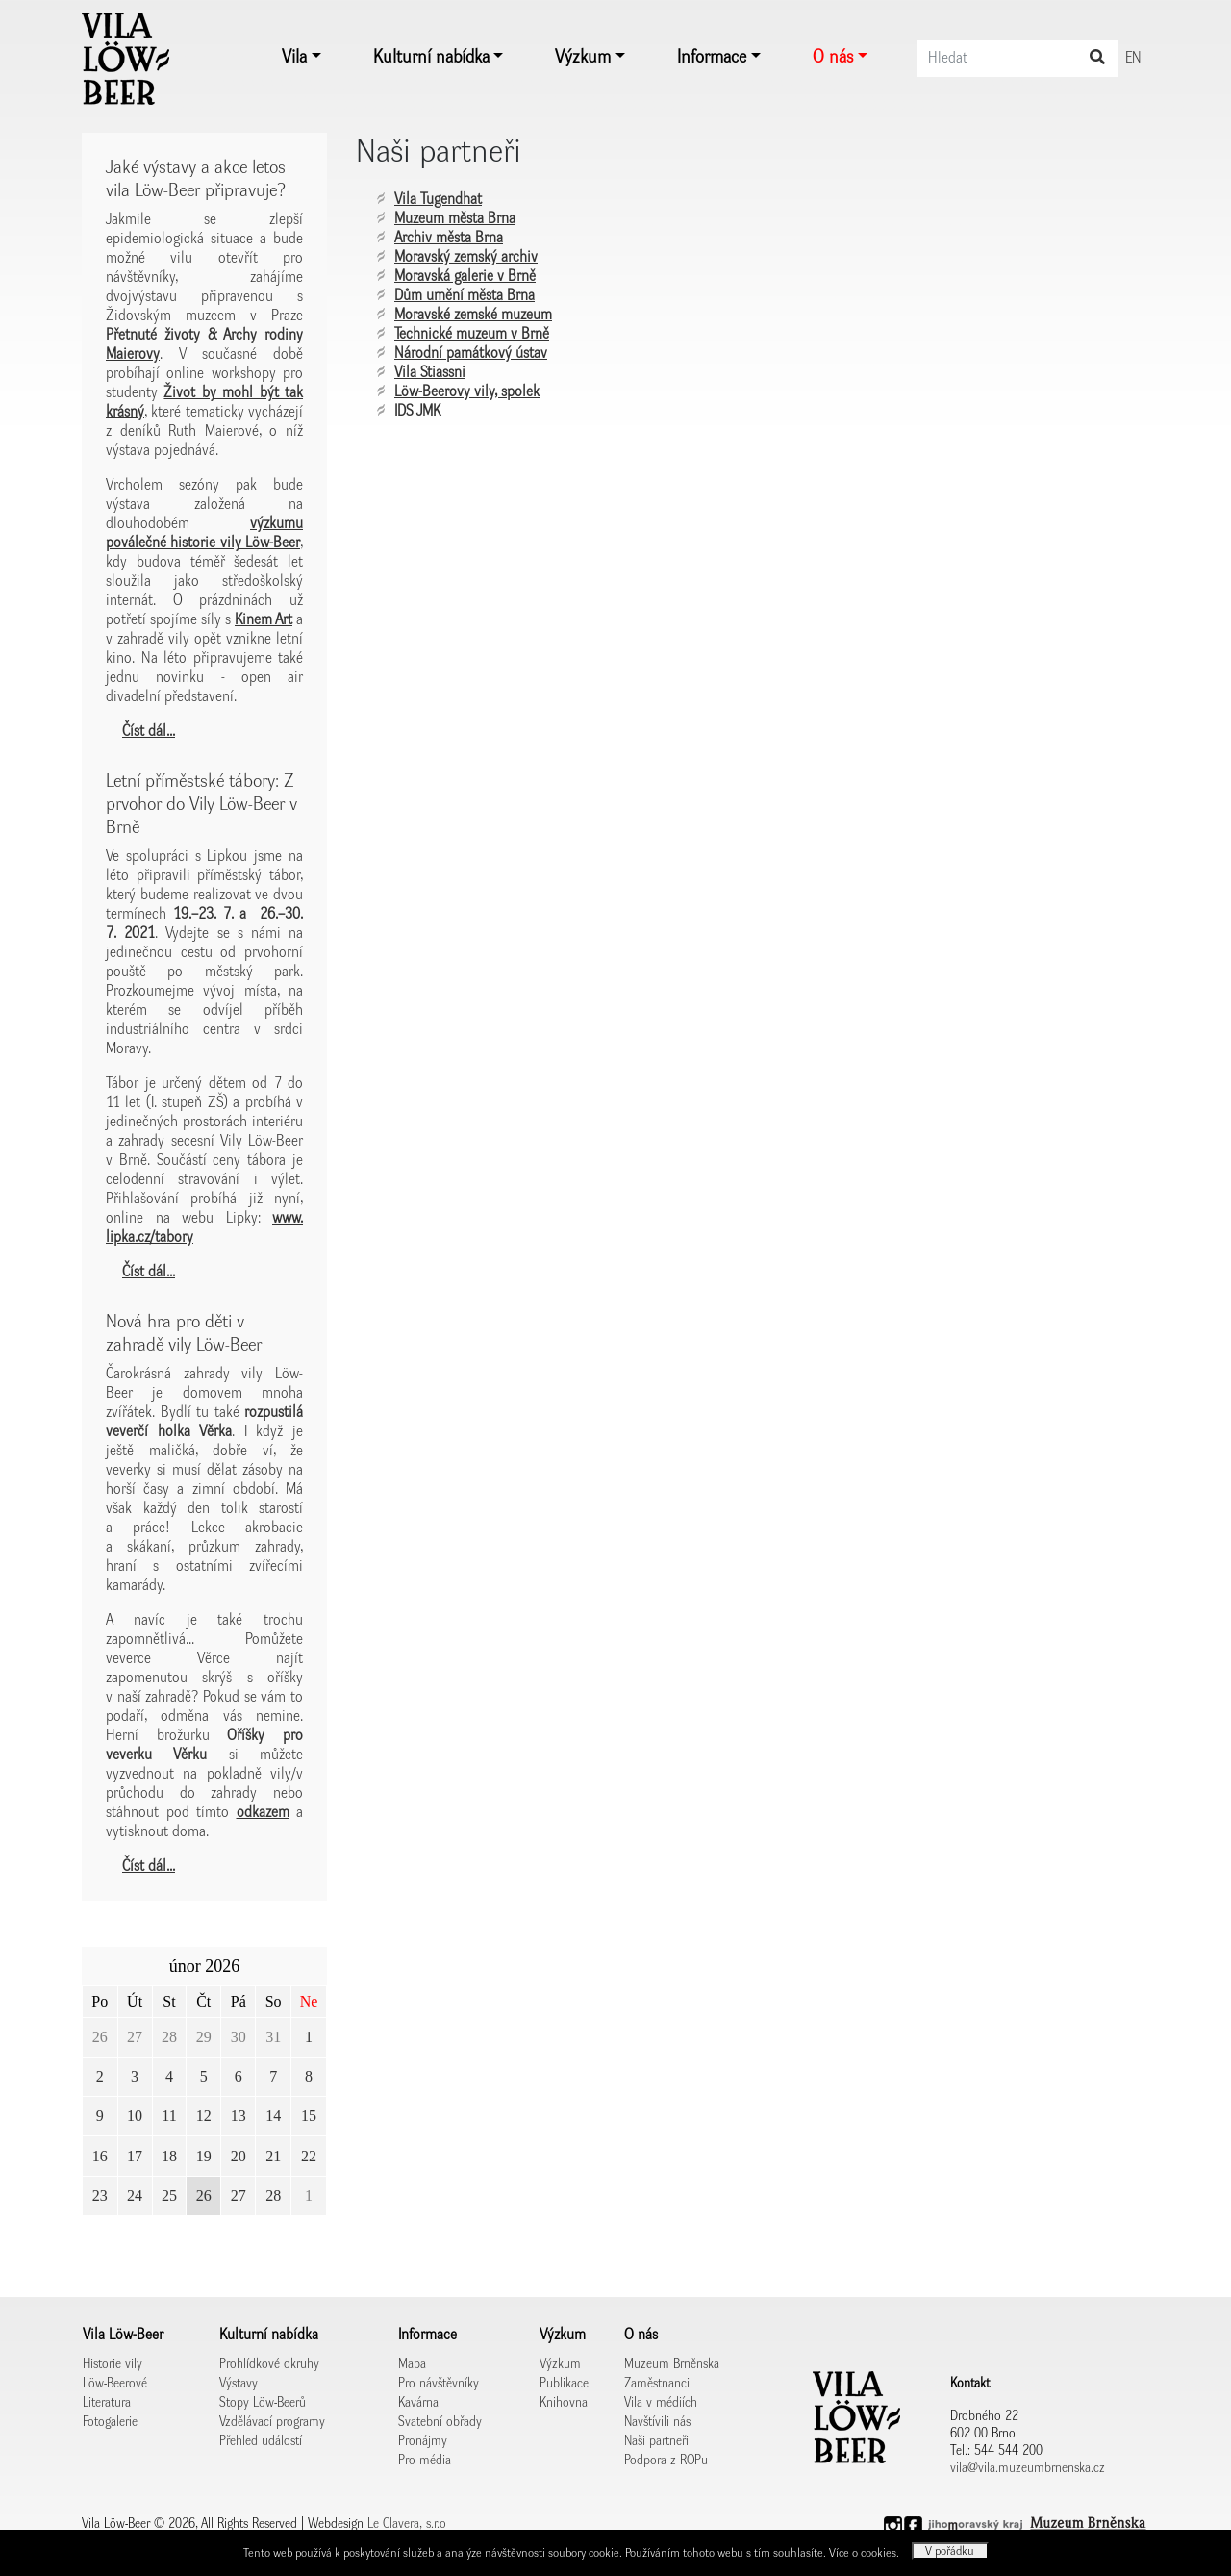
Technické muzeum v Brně (471, 334)
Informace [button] (711, 57)
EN (1133, 58)
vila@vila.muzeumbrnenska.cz (1027, 2468)
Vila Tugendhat (438, 200)
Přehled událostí (260, 2441)
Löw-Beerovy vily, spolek (467, 392)
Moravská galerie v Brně (465, 277)
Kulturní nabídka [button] (431, 57)
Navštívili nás (657, 2422)
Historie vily (112, 2364)
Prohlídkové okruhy (269, 2364)
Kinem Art (263, 620)
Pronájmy (422, 2441)
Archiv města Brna (448, 238)
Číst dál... (148, 732)
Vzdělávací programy (272, 2422)
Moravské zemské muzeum (473, 315)
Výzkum (560, 2364)
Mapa (412, 2364)
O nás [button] (833, 57)
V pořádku (949, 2551)
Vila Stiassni (429, 373)
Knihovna (564, 2403)
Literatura (107, 2403)
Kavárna (418, 2403)
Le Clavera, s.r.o (406, 2524)
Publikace (564, 2383)
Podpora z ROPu (666, 2460)
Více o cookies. (865, 2553)
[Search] (1017, 58)
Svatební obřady (440, 2422)
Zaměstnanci (657, 2383)
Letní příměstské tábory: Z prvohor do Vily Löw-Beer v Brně (201, 804)
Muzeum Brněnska (671, 2364)
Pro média (424, 2460)
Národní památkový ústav (470, 354)
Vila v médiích (660, 2403)
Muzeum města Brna (454, 219)
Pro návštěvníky (438, 2383)
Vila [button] (294, 57)
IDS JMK (417, 411)
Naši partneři (656, 2441)
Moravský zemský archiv (466, 257)
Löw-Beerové (115, 2383)
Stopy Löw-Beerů (262, 2403)
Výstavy (238, 2383)
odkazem (263, 1813)
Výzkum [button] (583, 57)
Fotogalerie (110, 2422)
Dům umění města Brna (464, 296)
